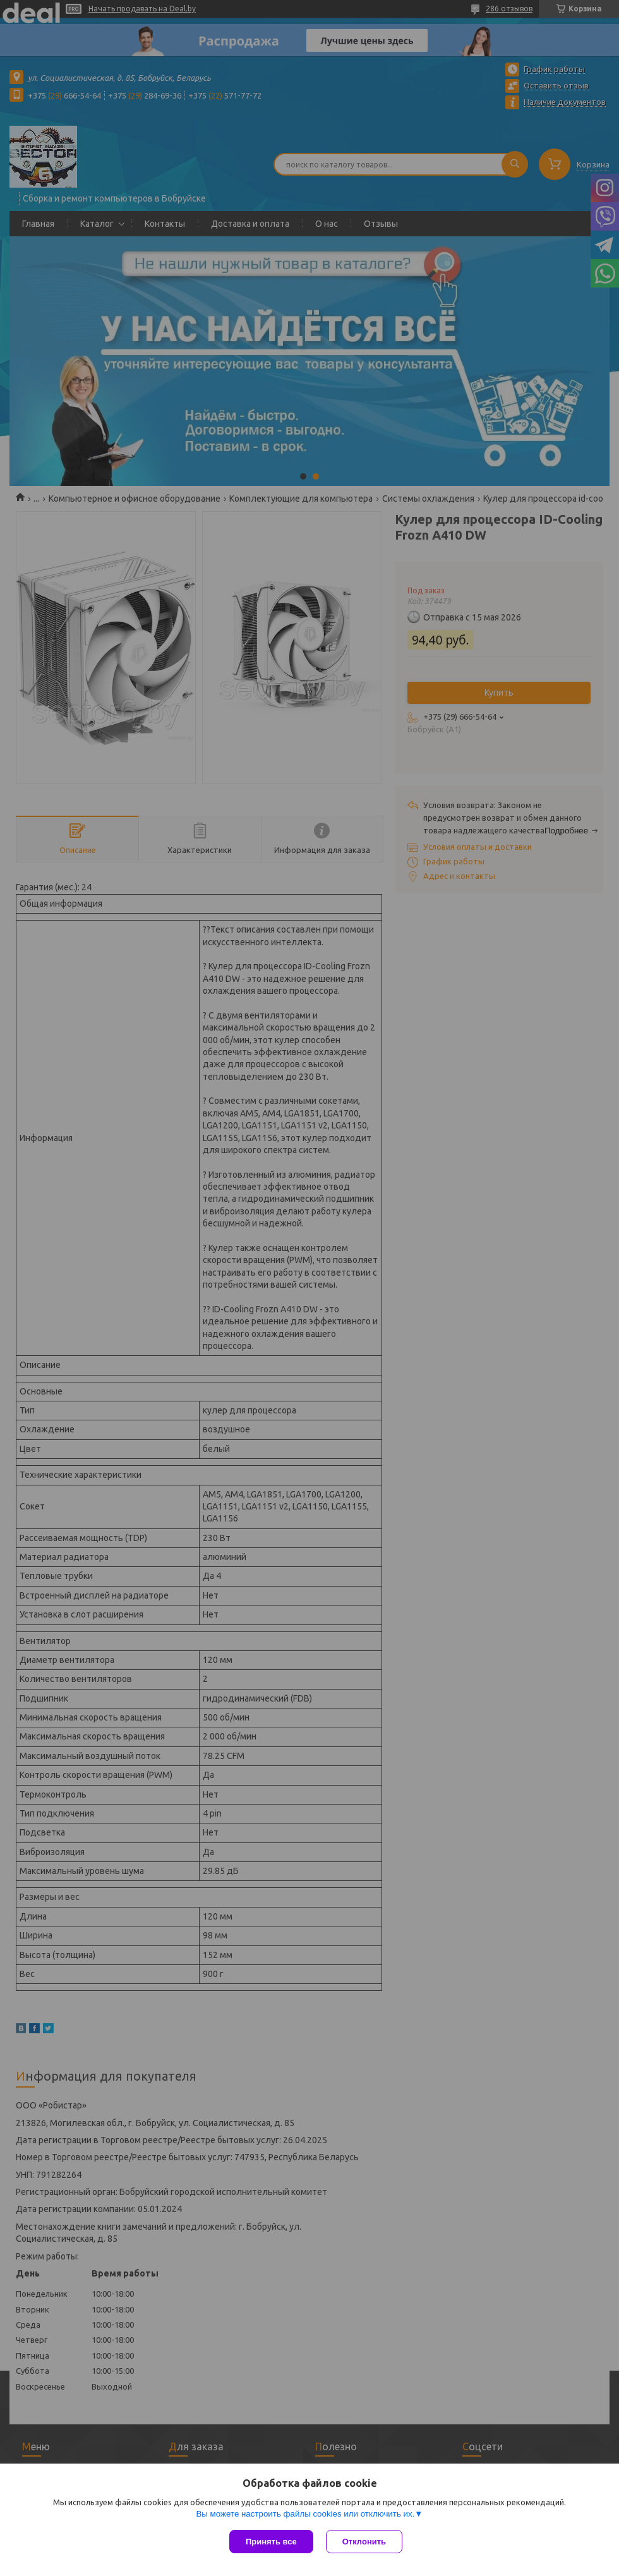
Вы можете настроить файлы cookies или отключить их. (305, 2514)
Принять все (271, 2541)
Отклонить (364, 2541)
